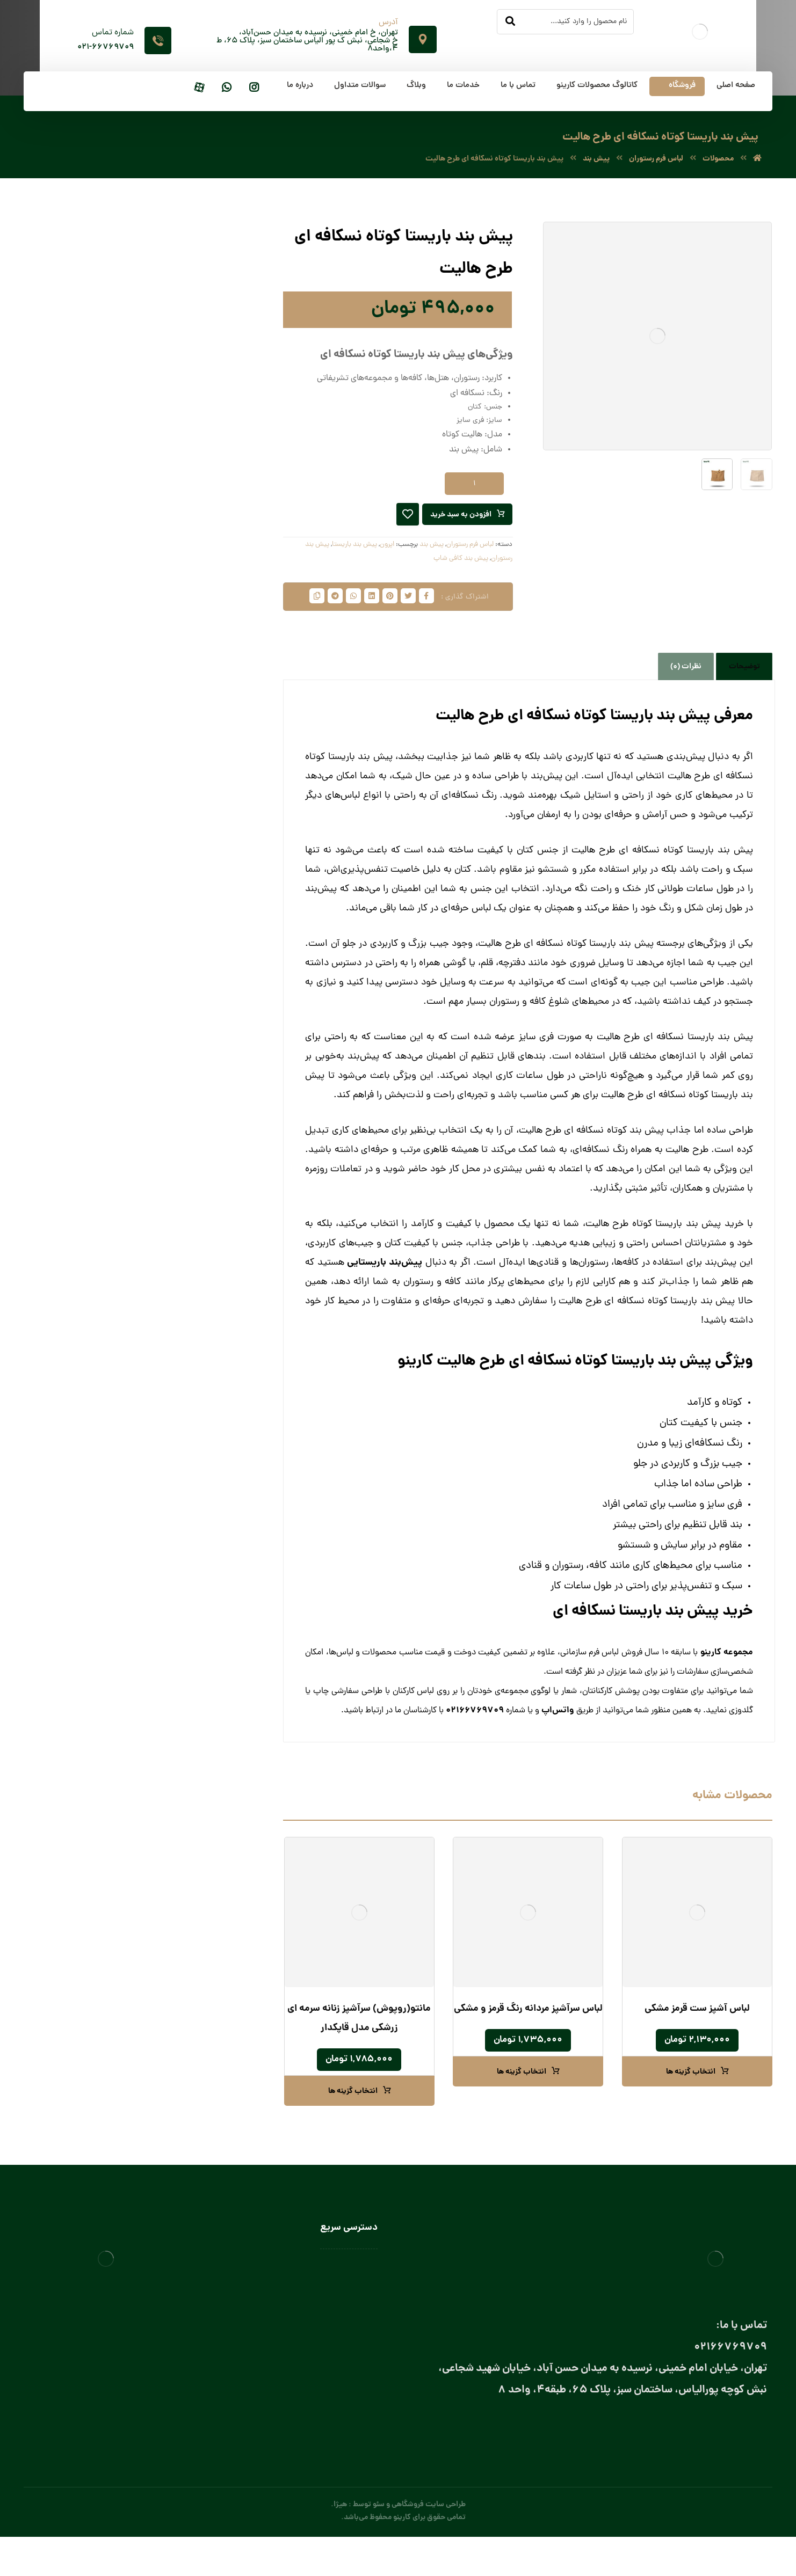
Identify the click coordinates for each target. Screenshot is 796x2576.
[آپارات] (199, 88)
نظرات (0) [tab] (685, 697)
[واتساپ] (227, 88)
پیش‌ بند (431, 549)
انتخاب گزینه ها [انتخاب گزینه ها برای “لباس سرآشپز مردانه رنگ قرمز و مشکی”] (521, 2102)
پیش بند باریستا (354, 549)
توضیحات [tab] (744, 697)
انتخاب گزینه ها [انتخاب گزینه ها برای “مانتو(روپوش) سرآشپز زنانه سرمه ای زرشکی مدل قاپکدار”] (353, 2122)
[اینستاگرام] (254, 88)
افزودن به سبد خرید (458, 519)
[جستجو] (510, 22)
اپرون (387, 549)
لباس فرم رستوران (470, 549)
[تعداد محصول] (474, 488)
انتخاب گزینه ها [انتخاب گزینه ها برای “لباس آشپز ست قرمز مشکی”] (690, 2102)
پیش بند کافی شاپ (460, 563)
